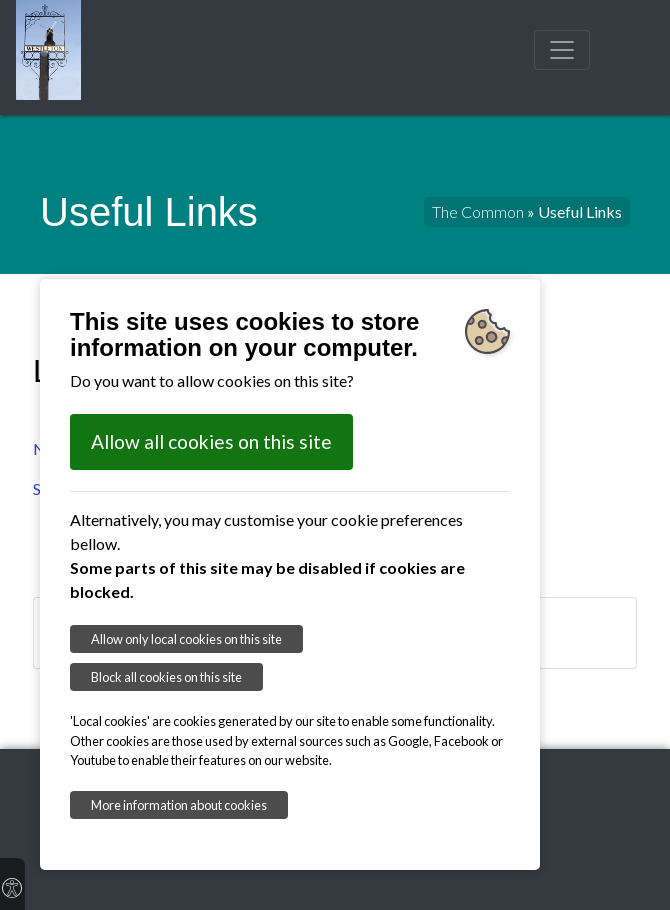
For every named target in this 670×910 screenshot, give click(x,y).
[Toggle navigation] (562, 50)
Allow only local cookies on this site (186, 639)
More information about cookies (179, 805)
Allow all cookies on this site (211, 441)
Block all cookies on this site (166, 677)
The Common (478, 211)
